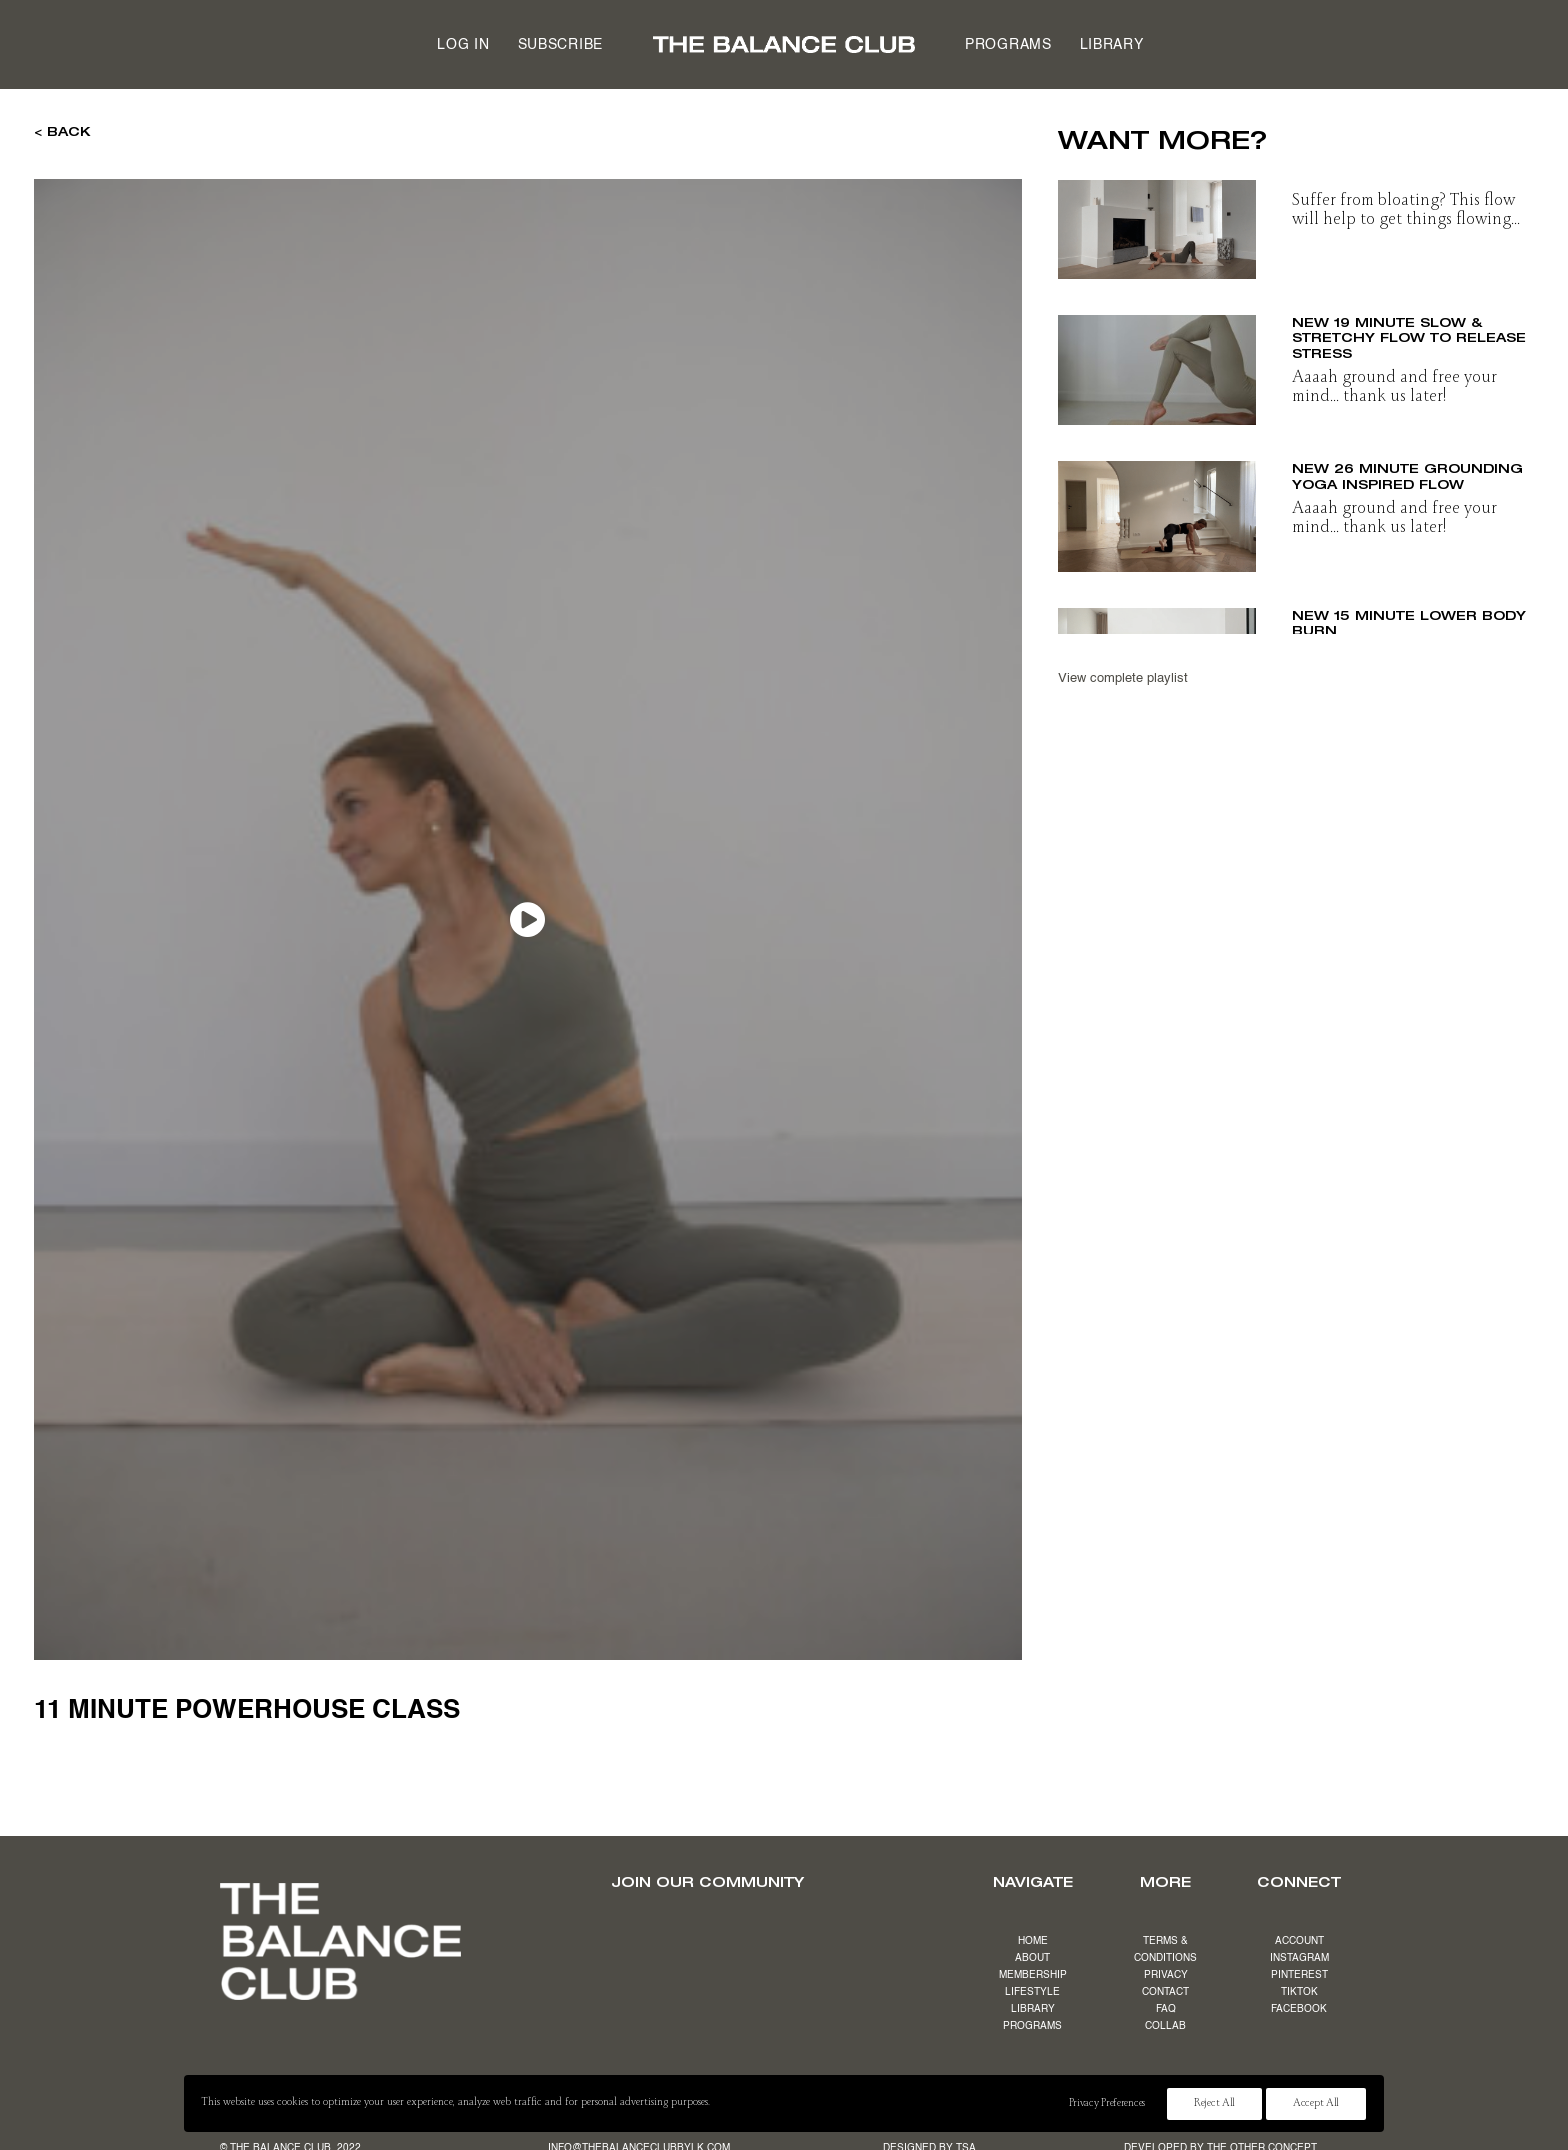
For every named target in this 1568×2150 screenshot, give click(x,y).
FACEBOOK (1299, 2009)
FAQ (1166, 2009)
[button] (1157, 223)
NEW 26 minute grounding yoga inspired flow (1407, 476)
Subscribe (560, 45)
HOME (1033, 1941)
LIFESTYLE (1032, 1992)
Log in (463, 45)
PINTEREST (1299, 1975)
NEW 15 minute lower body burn (1409, 623)
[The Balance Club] (784, 44)
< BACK (62, 131)
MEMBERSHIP (1033, 1975)
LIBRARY (1033, 2009)
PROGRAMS (1032, 2026)
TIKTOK (1299, 1992)
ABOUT (1032, 1958)
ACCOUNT (1299, 1941)
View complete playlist (1123, 678)
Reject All (1214, 2104)
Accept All (1316, 2104)
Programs (1008, 45)
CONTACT (1165, 1992)
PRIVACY (1166, 1975)
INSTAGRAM (1299, 1958)
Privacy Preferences (1107, 2104)
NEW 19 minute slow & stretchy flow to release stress (1409, 337)
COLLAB (1165, 2026)
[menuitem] (463, 44)
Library (1112, 45)
